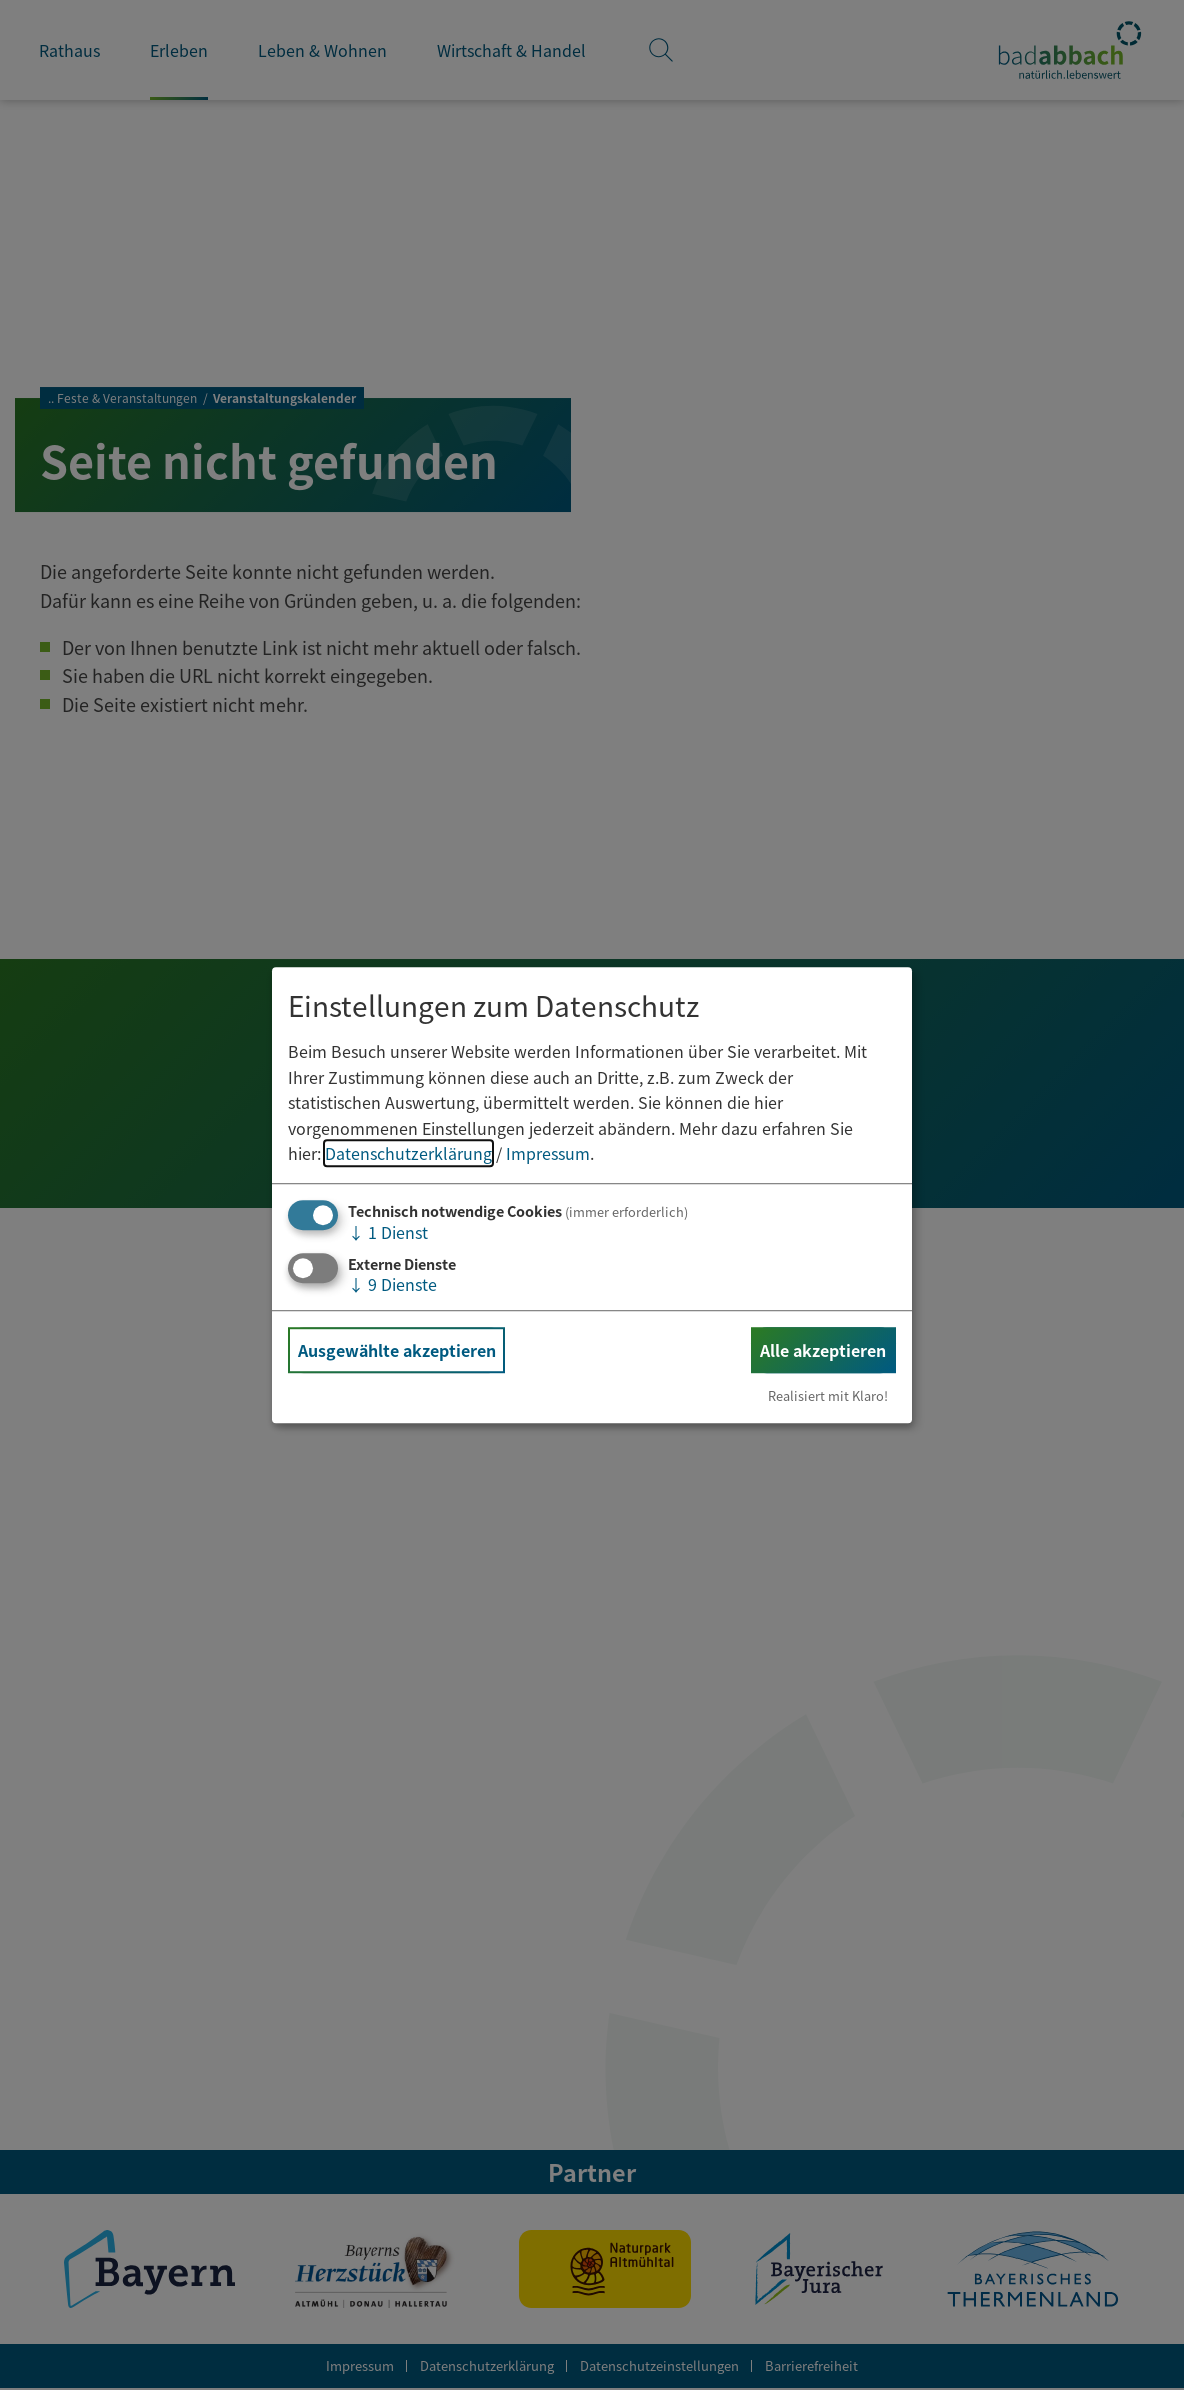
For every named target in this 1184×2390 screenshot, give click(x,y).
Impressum (548, 1154)
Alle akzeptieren (823, 1350)
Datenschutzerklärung (408, 1154)
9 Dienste (392, 1284)
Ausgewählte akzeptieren (397, 1350)
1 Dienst (388, 1232)
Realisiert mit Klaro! (828, 1395)
